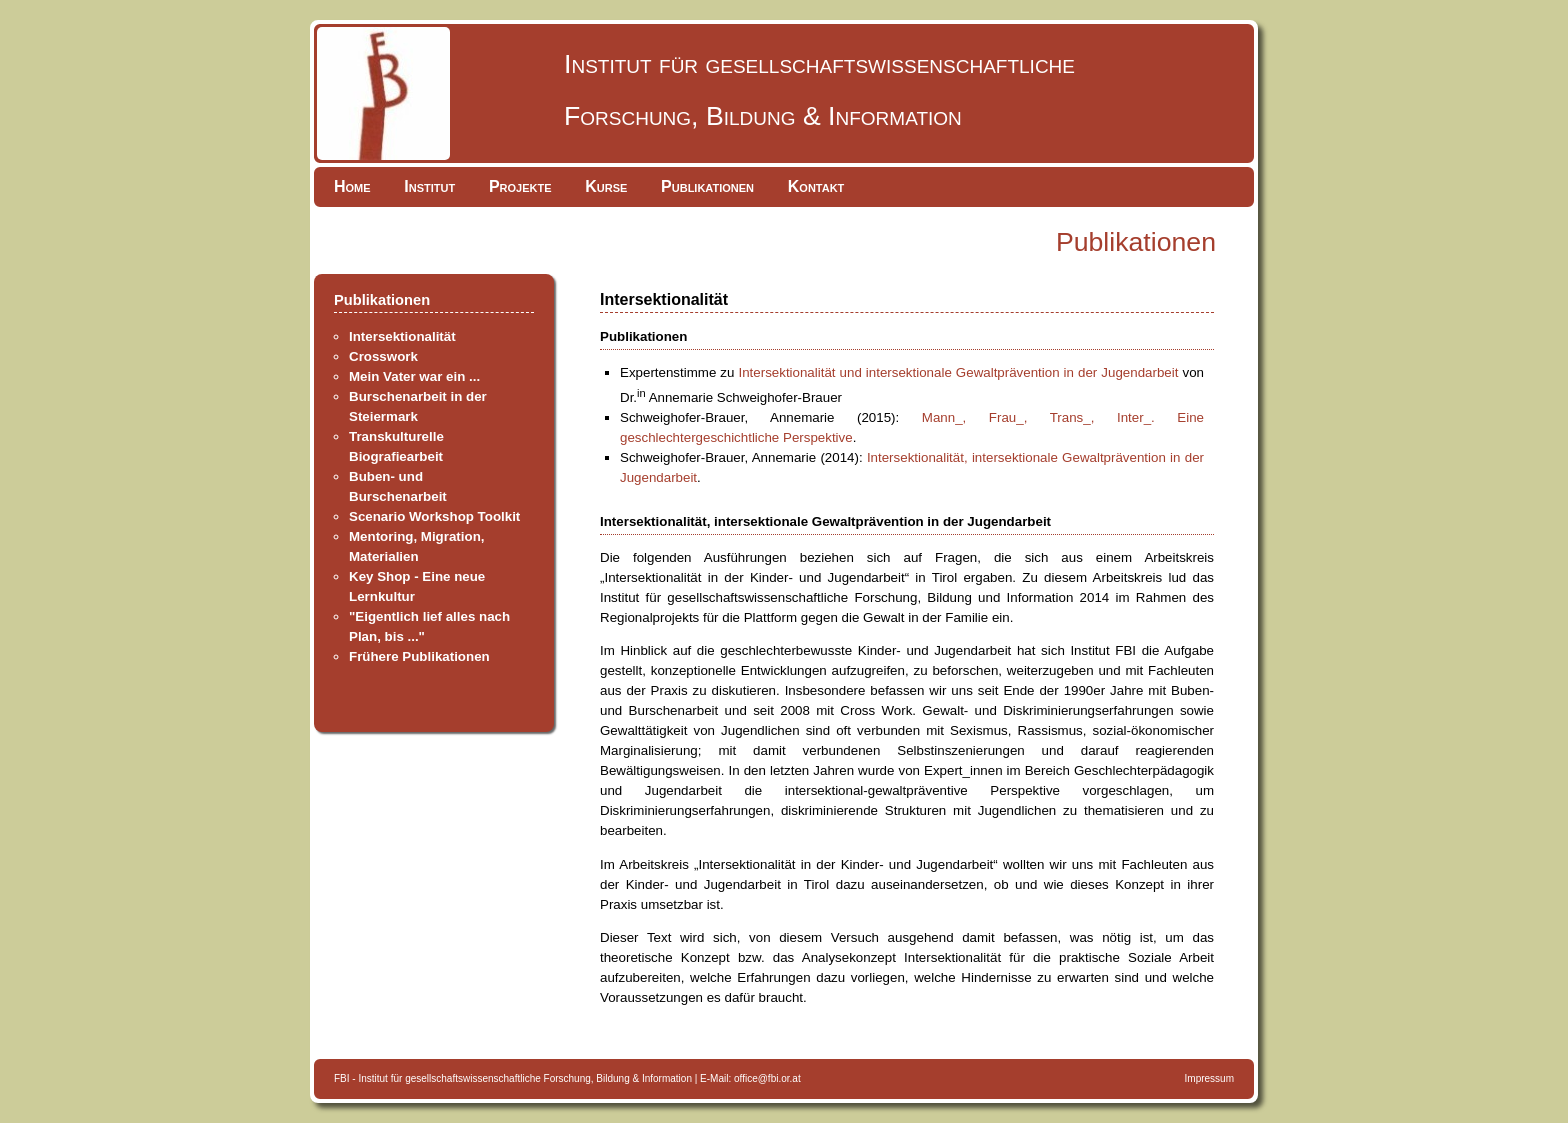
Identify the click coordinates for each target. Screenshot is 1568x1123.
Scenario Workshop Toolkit (434, 516)
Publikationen (707, 186)
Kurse (606, 186)
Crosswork (383, 356)
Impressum (1209, 1078)
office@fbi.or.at (767, 1078)
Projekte (520, 186)
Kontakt (816, 186)
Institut (429, 186)
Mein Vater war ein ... (414, 376)
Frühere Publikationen (419, 656)
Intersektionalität (402, 336)
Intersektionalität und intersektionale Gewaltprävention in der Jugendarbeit (958, 372)
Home (352, 186)
